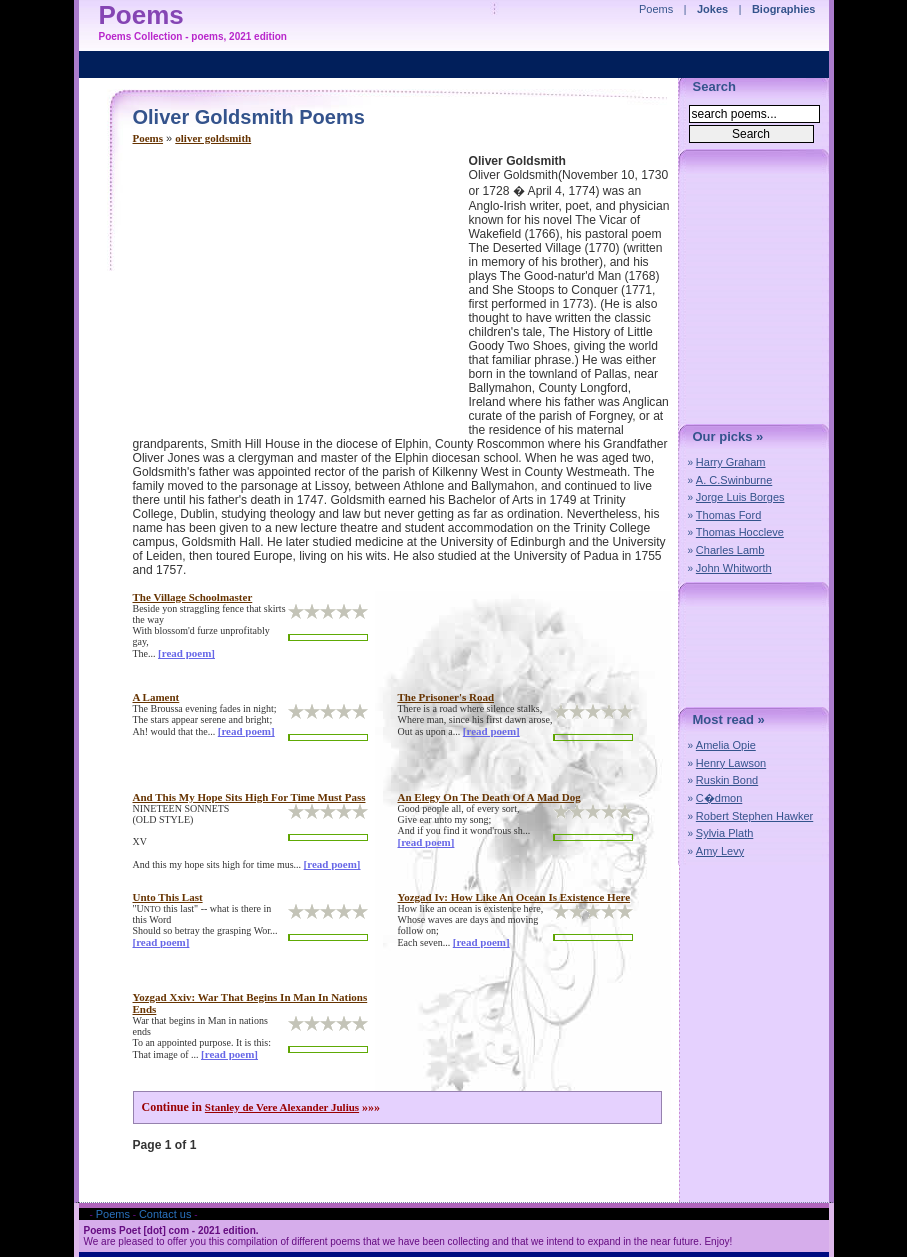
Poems (148, 138)
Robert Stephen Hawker (754, 816)
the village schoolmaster (193, 597)
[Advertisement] (301, 294)
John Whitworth (734, 568)
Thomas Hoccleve (740, 532)
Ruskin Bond (727, 780)
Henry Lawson (731, 763)
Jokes (712, 9)
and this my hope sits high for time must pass (249, 797)
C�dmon (719, 798)
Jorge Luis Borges (740, 497)
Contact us (165, 1214)
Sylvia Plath (724, 833)
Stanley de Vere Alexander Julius (282, 1107)
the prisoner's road (446, 697)
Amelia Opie (726, 745)
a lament (156, 697)
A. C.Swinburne (734, 480)
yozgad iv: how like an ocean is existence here (514, 897)
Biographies (784, 9)
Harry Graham (731, 462)
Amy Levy (720, 851)
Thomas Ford (728, 515)
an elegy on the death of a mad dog (489, 797)
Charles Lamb (730, 550)
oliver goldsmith (213, 138)
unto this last (168, 897)
